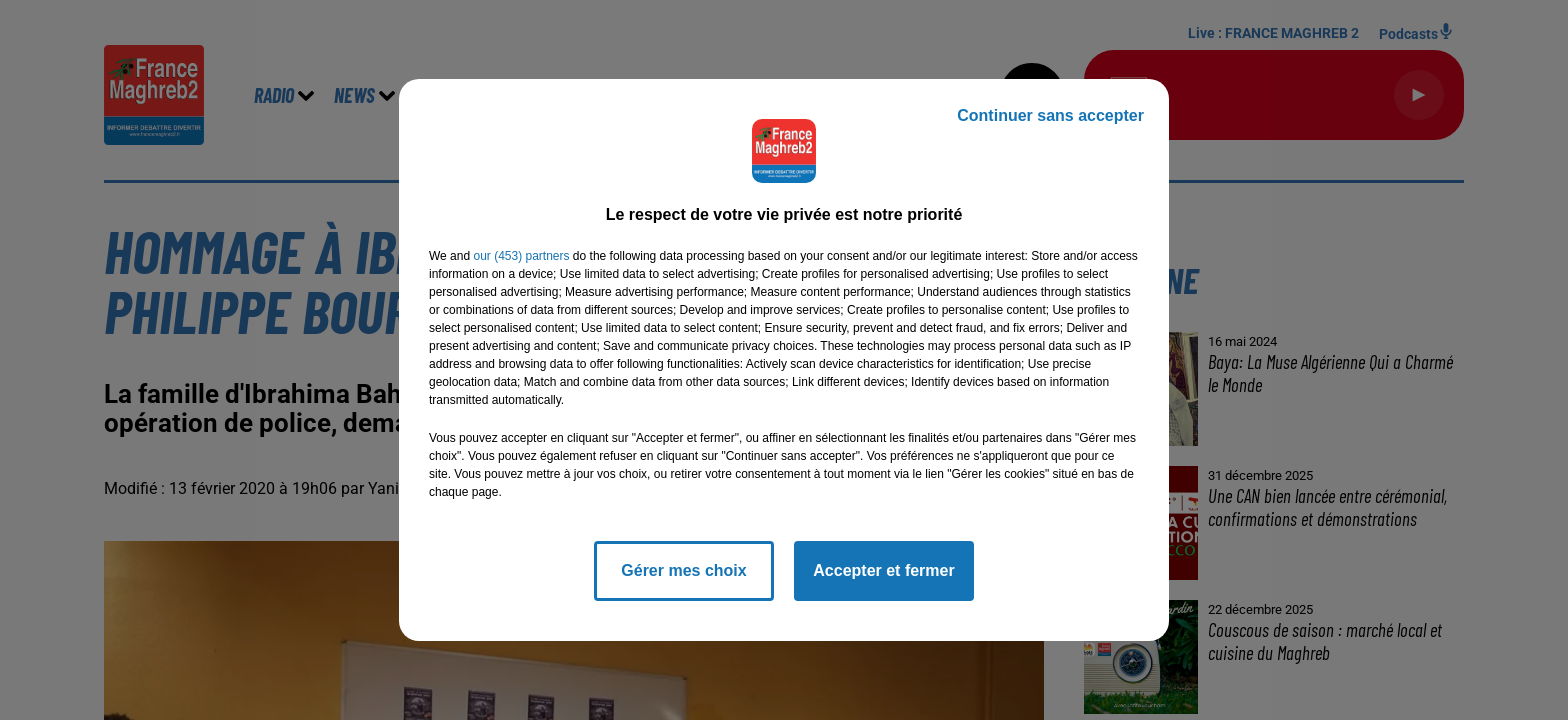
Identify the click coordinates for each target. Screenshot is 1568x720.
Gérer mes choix (683, 570)
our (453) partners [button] (521, 256)
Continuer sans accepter (1050, 115)
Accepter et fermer (883, 570)
